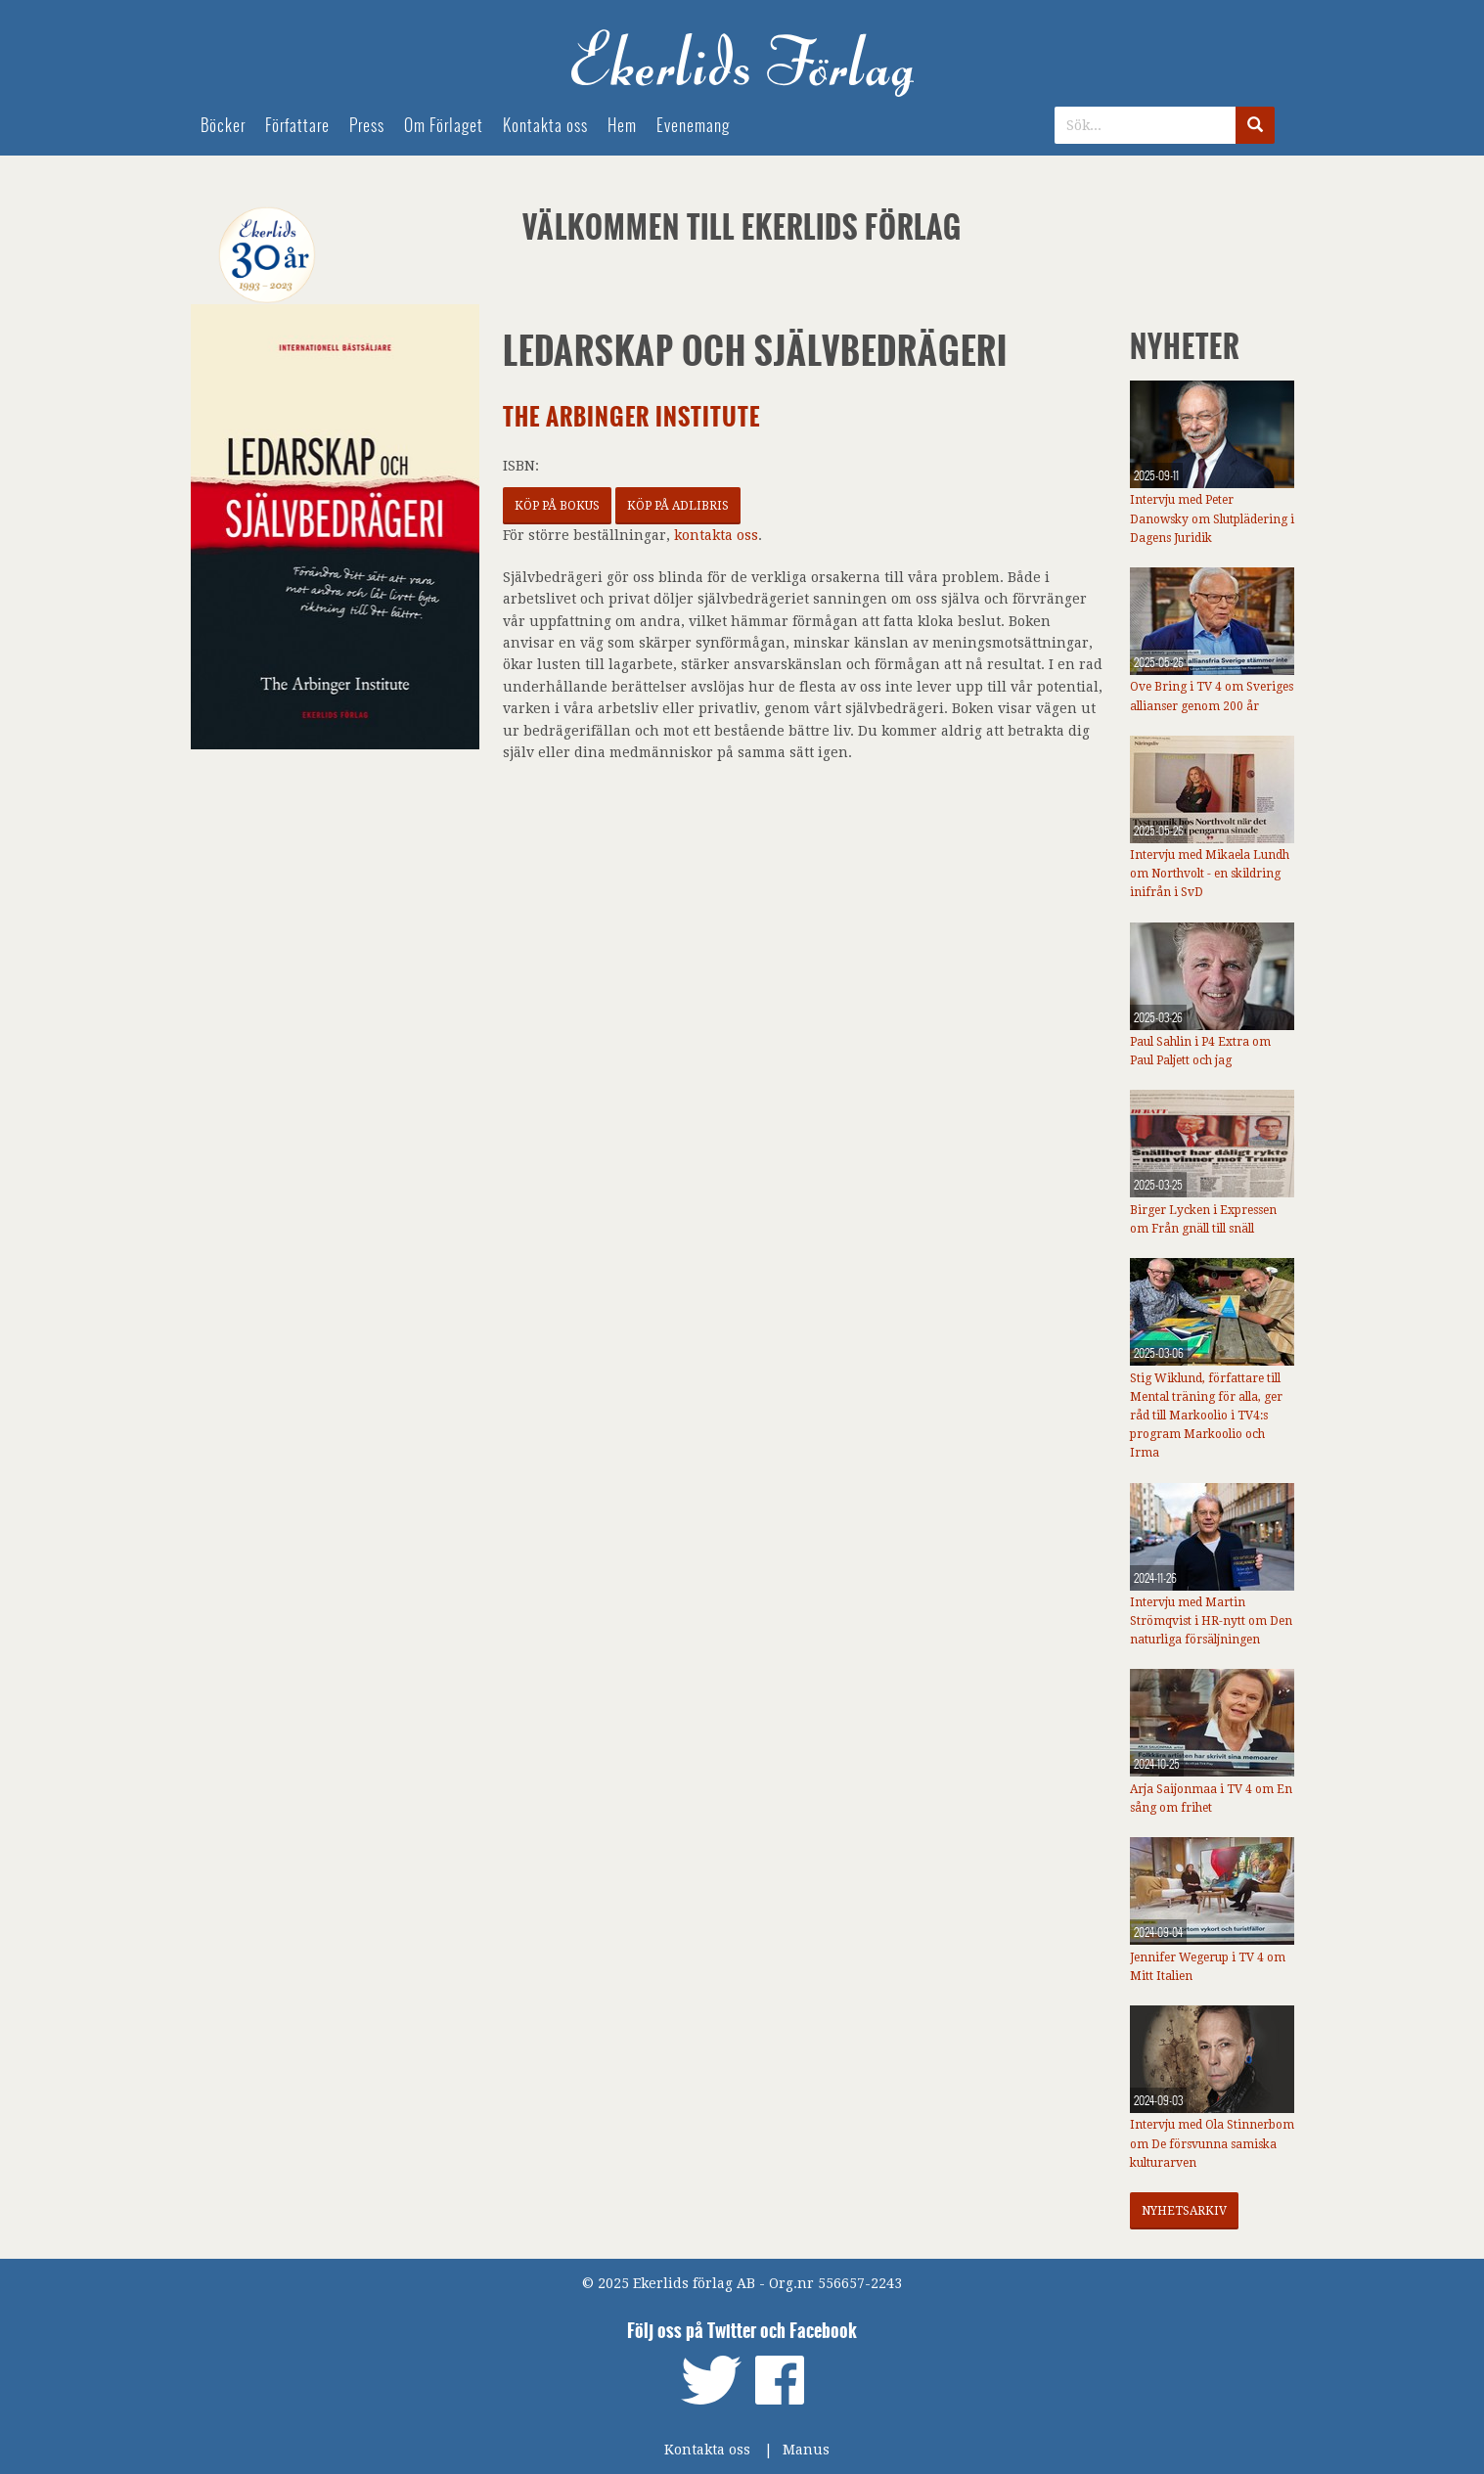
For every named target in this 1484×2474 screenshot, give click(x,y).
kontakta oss (716, 535)
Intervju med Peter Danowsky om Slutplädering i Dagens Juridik (1212, 518)
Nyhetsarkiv (1184, 2211)
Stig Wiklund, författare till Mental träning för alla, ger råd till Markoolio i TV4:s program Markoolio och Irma (1206, 1416)
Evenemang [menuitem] (693, 125)
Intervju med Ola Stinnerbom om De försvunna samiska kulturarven (1212, 2143)
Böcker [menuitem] (223, 125)
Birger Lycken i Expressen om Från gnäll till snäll (1203, 1219)
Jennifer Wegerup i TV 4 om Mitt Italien (1207, 1967)
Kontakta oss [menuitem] (545, 125)
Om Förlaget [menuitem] (443, 125)
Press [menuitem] (366, 125)
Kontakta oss (707, 2449)
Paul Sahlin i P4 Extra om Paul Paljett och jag (1200, 1051)
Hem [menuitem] (622, 125)
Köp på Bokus (557, 506)
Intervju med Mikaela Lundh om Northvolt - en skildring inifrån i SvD (1209, 873)
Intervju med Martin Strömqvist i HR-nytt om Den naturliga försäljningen (1211, 1621)
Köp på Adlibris (678, 506)
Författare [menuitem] (297, 125)
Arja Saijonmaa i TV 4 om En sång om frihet (1211, 1798)
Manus (806, 2449)
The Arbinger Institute (631, 417)
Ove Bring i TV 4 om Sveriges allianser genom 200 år (1211, 696)
